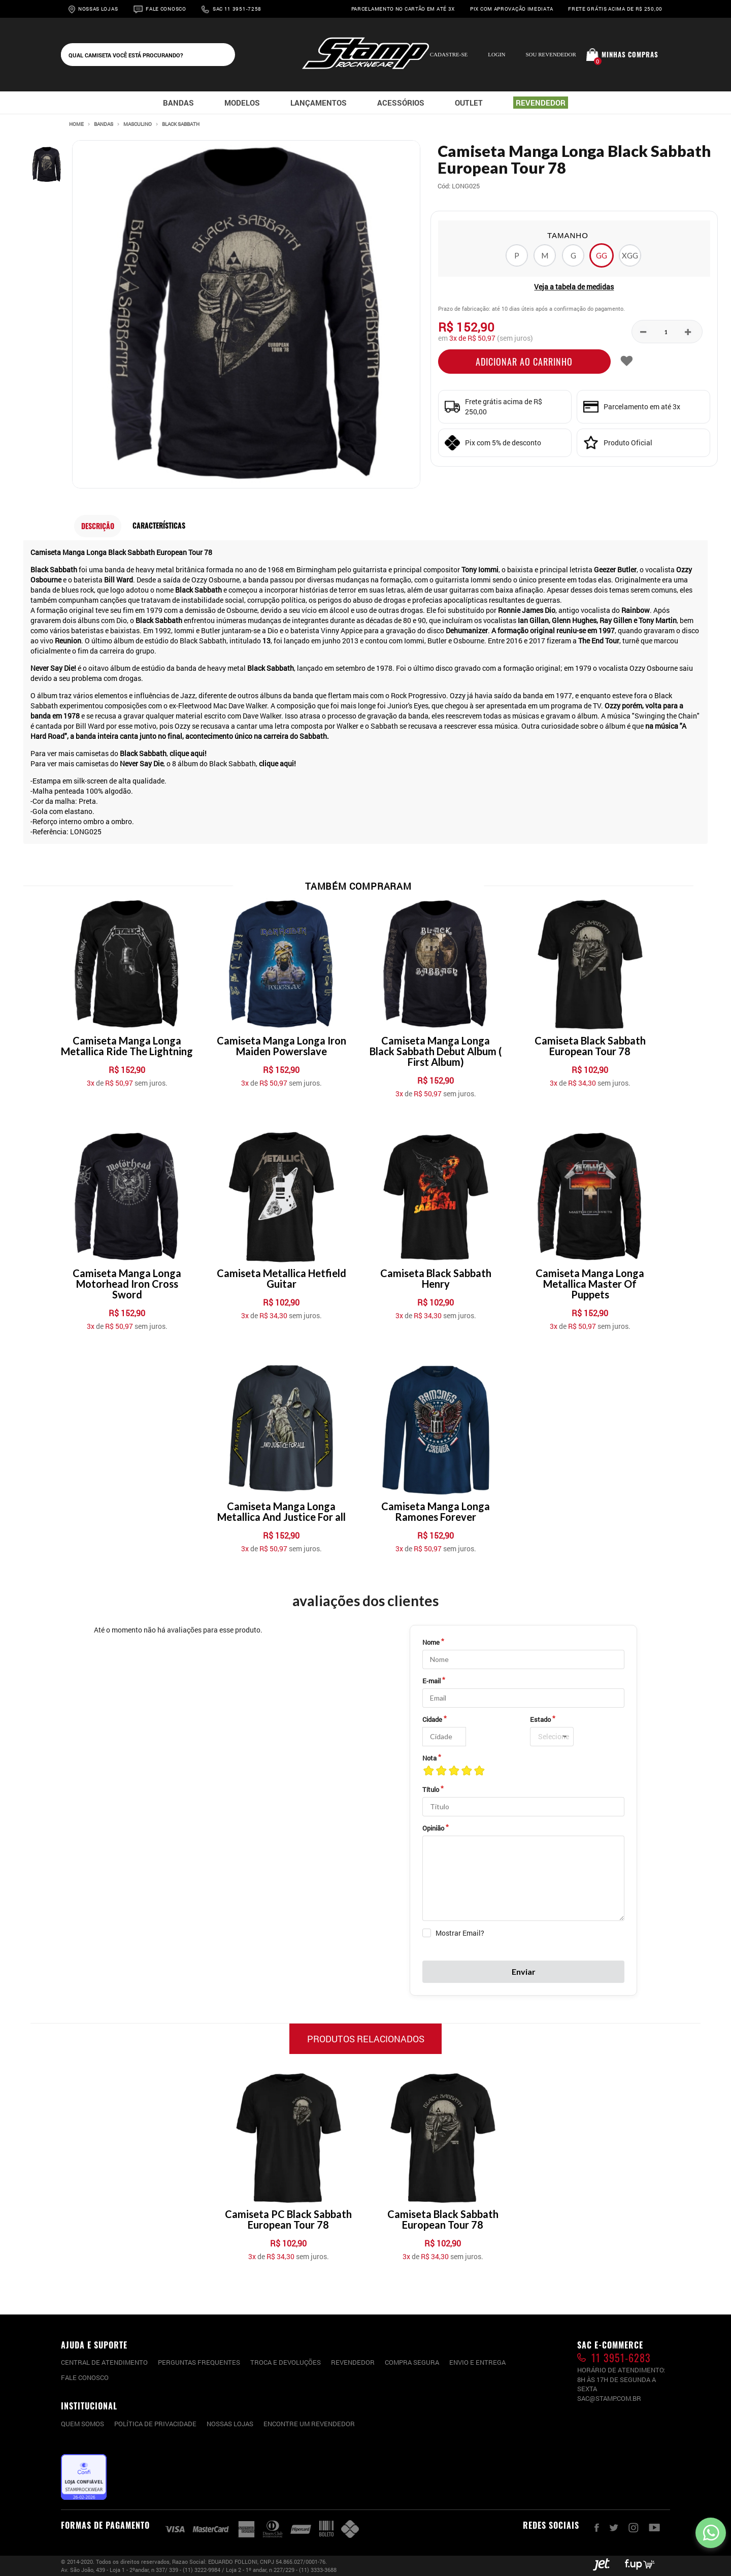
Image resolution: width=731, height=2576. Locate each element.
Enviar (524, 1971)
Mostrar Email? (460, 1933)
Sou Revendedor (550, 54)
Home (76, 124)
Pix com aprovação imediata (511, 9)
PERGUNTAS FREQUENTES (199, 2362)
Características (158, 525)
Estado (540, 1719)
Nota (429, 1758)
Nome (431, 1642)
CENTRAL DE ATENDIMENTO (104, 2362)
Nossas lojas (230, 2423)
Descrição (97, 525)
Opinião (433, 1828)
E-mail (431, 1680)
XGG (630, 255)
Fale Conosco (166, 9)
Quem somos (82, 2423)
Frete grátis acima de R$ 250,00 (615, 9)
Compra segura (412, 2362)
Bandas (103, 124)
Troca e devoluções (285, 2362)
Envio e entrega (477, 2362)
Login (496, 54)
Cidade (432, 1719)
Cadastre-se (449, 54)
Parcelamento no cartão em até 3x (403, 9)
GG (601, 255)
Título (430, 1789)
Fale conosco (85, 2377)
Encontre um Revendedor (309, 2423)
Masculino (137, 124)
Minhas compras (630, 54)
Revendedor (353, 2362)
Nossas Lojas (98, 9)
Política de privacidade (155, 2423)
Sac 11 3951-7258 (237, 9)
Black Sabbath (181, 124)
